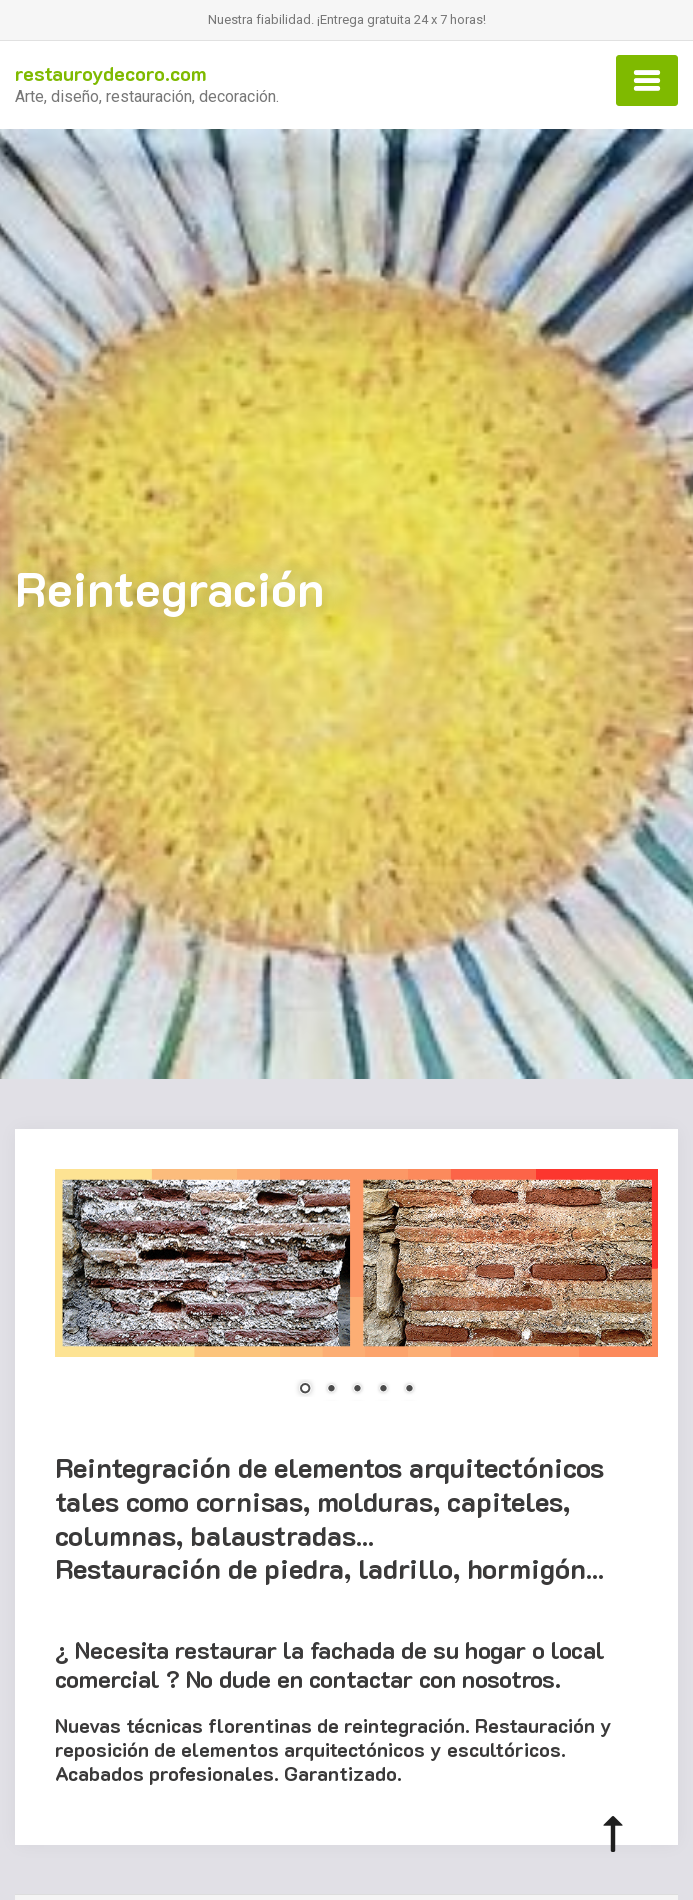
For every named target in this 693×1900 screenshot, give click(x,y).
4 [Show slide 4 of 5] (383, 1390)
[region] (356, 1295)
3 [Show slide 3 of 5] (357, 1390)
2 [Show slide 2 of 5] (331, 1390)
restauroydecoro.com (111, 73)
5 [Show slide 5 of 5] (409, 1390)
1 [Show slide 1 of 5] (305, 1390)
